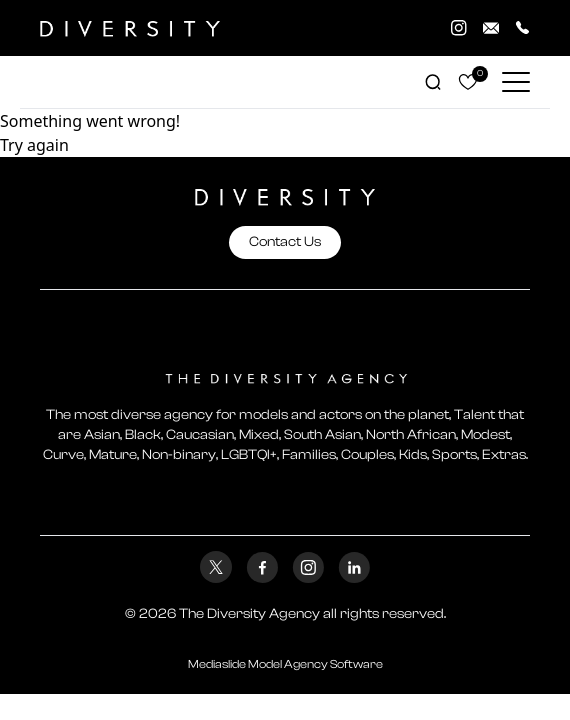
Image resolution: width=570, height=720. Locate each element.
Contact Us (285, 242)
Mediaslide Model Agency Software (285, 664)
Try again (34, 145)
